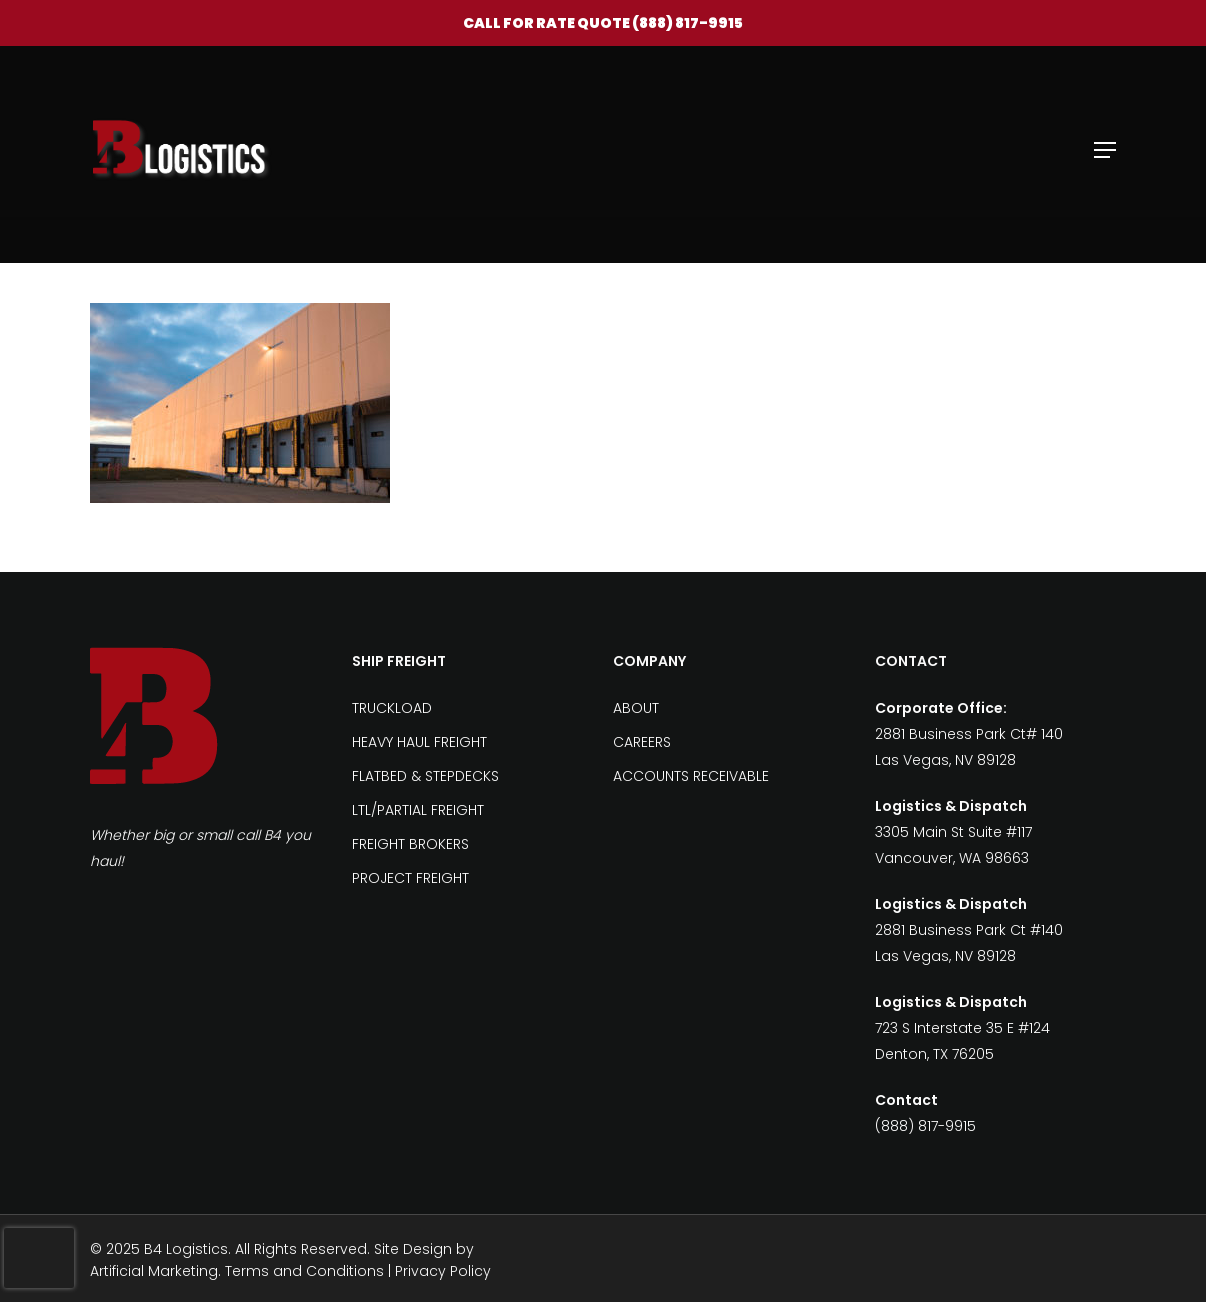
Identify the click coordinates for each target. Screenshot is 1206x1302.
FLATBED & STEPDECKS (425, 776)
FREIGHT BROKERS (410, 844)
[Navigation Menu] (1105, 150)
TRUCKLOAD (392, 708)
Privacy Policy (443, 1271)
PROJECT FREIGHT (410, 878)
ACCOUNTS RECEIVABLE (691, 776)
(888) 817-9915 (687, 23)
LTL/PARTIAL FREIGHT (418, 810)
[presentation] (39, 1258)
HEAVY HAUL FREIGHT (419, 742)
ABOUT (636, 708)
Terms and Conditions (304, 1271)
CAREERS (642, 742)
